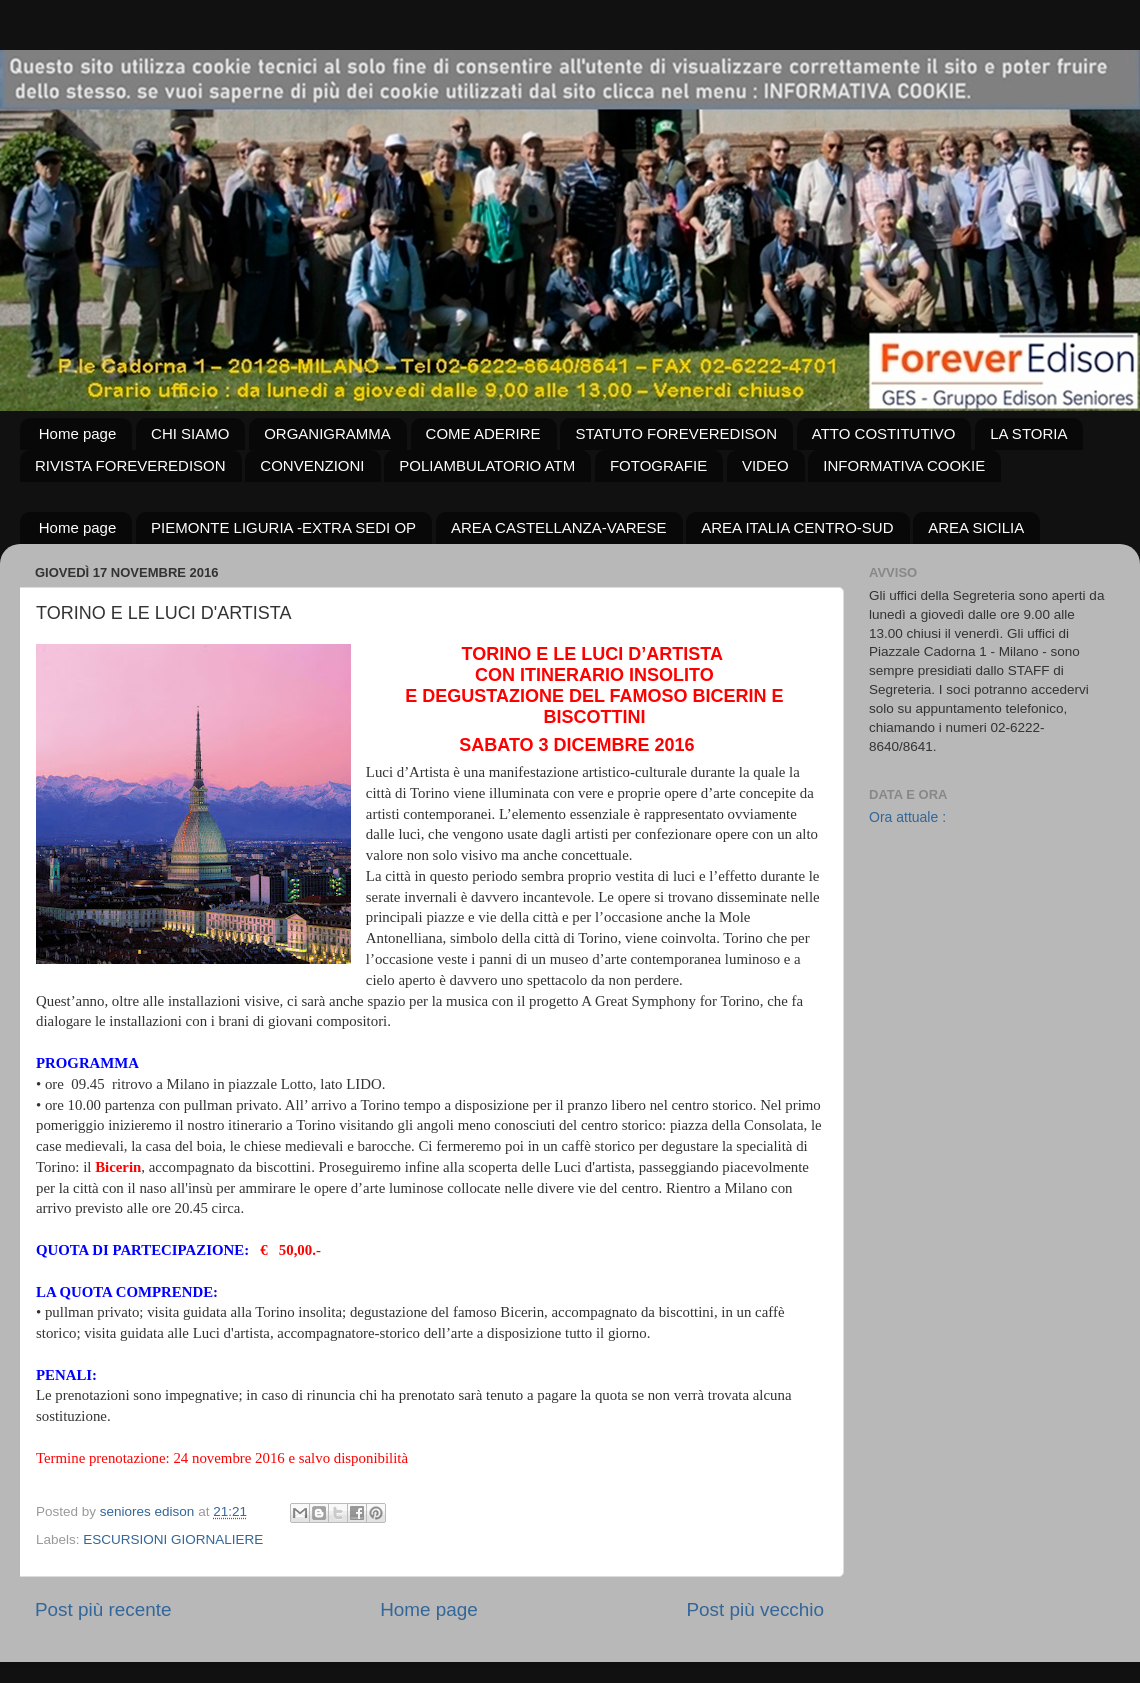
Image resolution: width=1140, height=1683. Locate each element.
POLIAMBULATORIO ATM (487, 465)
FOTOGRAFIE (658, 465)
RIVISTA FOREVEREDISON (130, 465)
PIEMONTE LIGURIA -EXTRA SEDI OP (283, 527)
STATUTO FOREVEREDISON (676, 433)
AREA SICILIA (976, 527)
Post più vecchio (755, 1609)
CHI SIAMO (190, 433)
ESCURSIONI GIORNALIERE (173, 1539)
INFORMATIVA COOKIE (904, 465)
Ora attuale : (907, 817)
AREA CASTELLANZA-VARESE (559, 527)
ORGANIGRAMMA (327, 433)
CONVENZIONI (312, 465)
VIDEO (765, 465)
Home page (78, 433)
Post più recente (103, 1609)
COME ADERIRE (483, 433)
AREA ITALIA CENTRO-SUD (797, 527)
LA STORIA (1028, 433)
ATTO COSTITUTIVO (884, 433)
